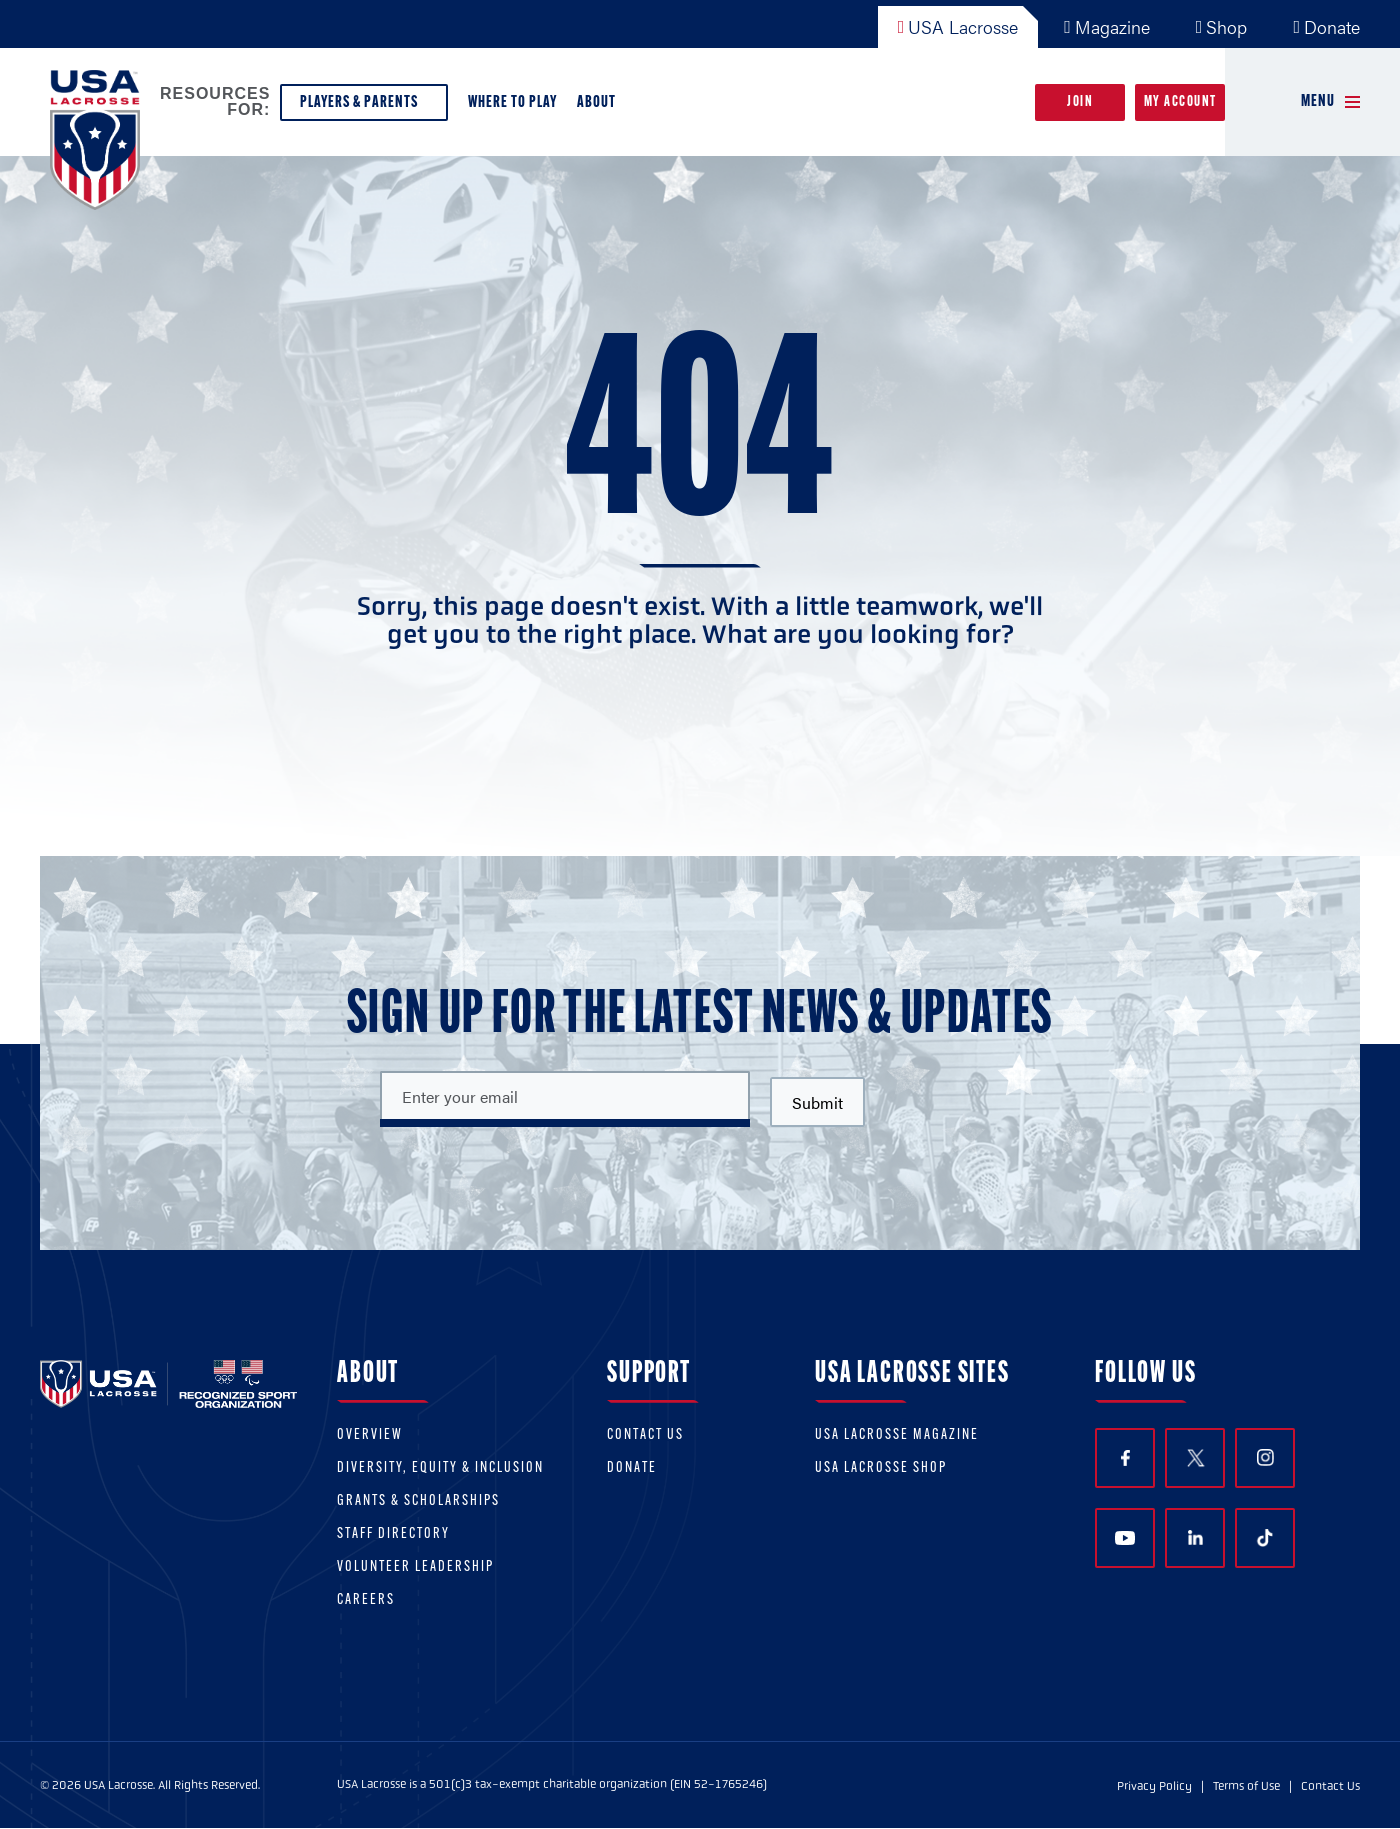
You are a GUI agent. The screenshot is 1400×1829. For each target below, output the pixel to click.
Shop (1222, 26)
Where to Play (512, 102)
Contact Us (645, 1435)
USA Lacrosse (958, 26)
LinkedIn (1195, 1537)
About (600, 107)
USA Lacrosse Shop (881, 1468)
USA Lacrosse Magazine (897, 1435)
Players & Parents (364, 107)
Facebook (1125, 1458)
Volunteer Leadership (415, 1567)
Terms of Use (1246, 1786)
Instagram (1265, 1457)
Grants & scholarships (418, 1501)
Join (1080, 102)
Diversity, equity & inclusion (440, 1468)
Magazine (1107, 26)
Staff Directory (393, 1534)
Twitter (1195, 1458)
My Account (1180, 102)
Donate (1326, 26)
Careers (366, 1600)
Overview (370, 1435)
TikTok (1265, 1538)
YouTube (1125, 1538)
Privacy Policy (1154, 1786)
